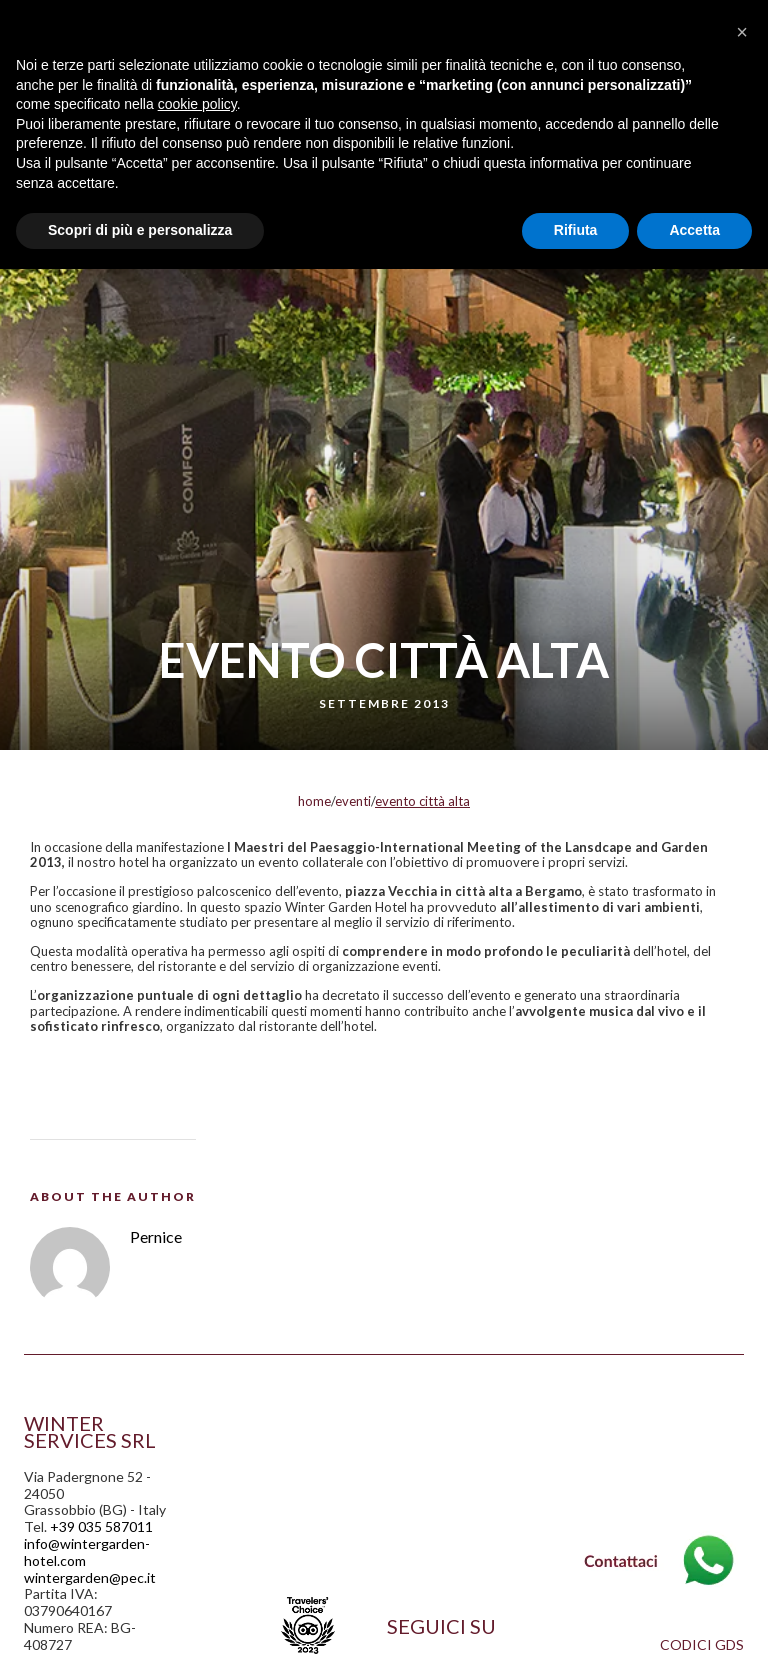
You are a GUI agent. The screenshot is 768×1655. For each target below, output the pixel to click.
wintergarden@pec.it (90, 1577)
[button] (742, 32)
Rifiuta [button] (576, 230)
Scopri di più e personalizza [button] (140, 230)
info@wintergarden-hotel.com (87, 1552)
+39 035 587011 (101, 1526)
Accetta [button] (694, 230)
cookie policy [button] (197, 104)
